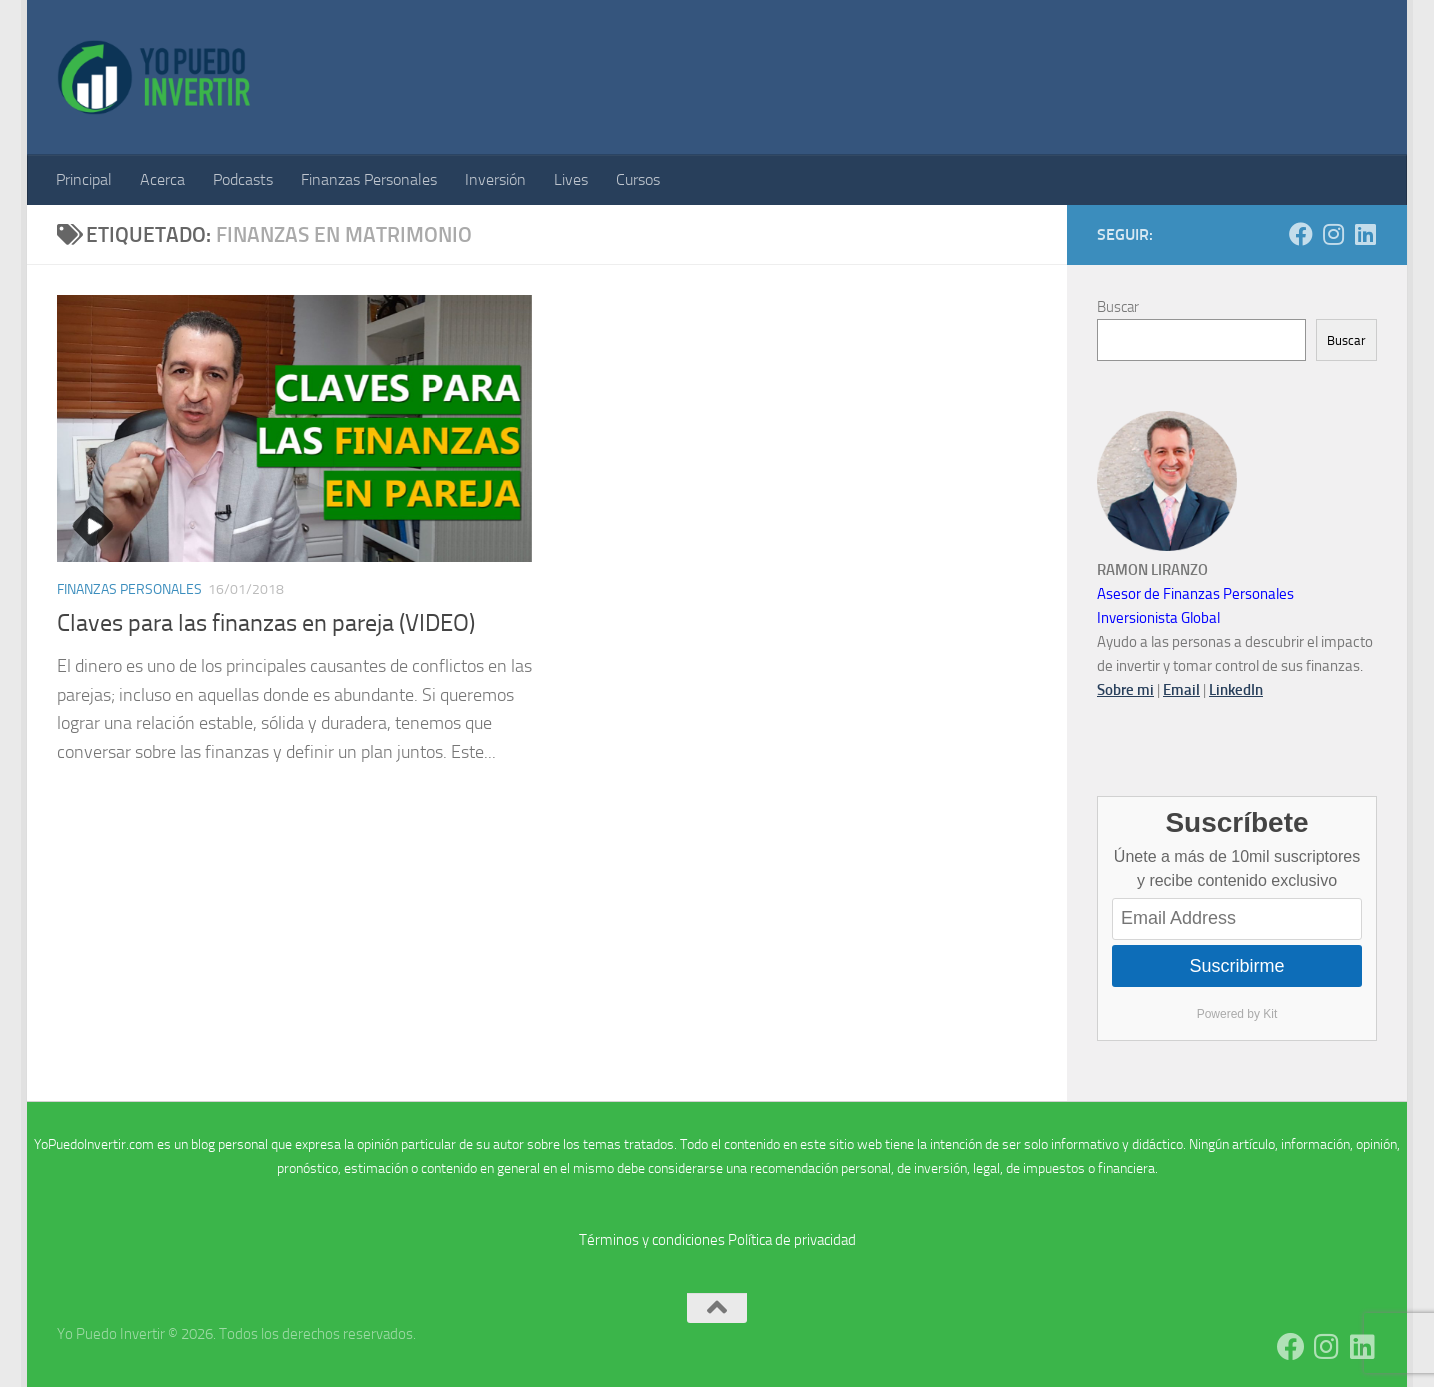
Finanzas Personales (369, 179)
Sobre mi (1125, 690)
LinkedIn (1236, 690)
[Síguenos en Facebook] (1301, 234)
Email (1181, 690)
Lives (571, 179)
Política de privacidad (792, 1240)
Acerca (162, 179)
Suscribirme (1236, 966)
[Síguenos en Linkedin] (1365, 234)
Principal (84, 179)
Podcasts (243, 179)
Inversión (495, 179)
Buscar (1118, 307)
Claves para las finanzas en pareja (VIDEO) (266, 623)
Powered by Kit (1237, 1014)
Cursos (638, 179)
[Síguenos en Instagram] (1333, 234)
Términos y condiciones (652, 1240)
